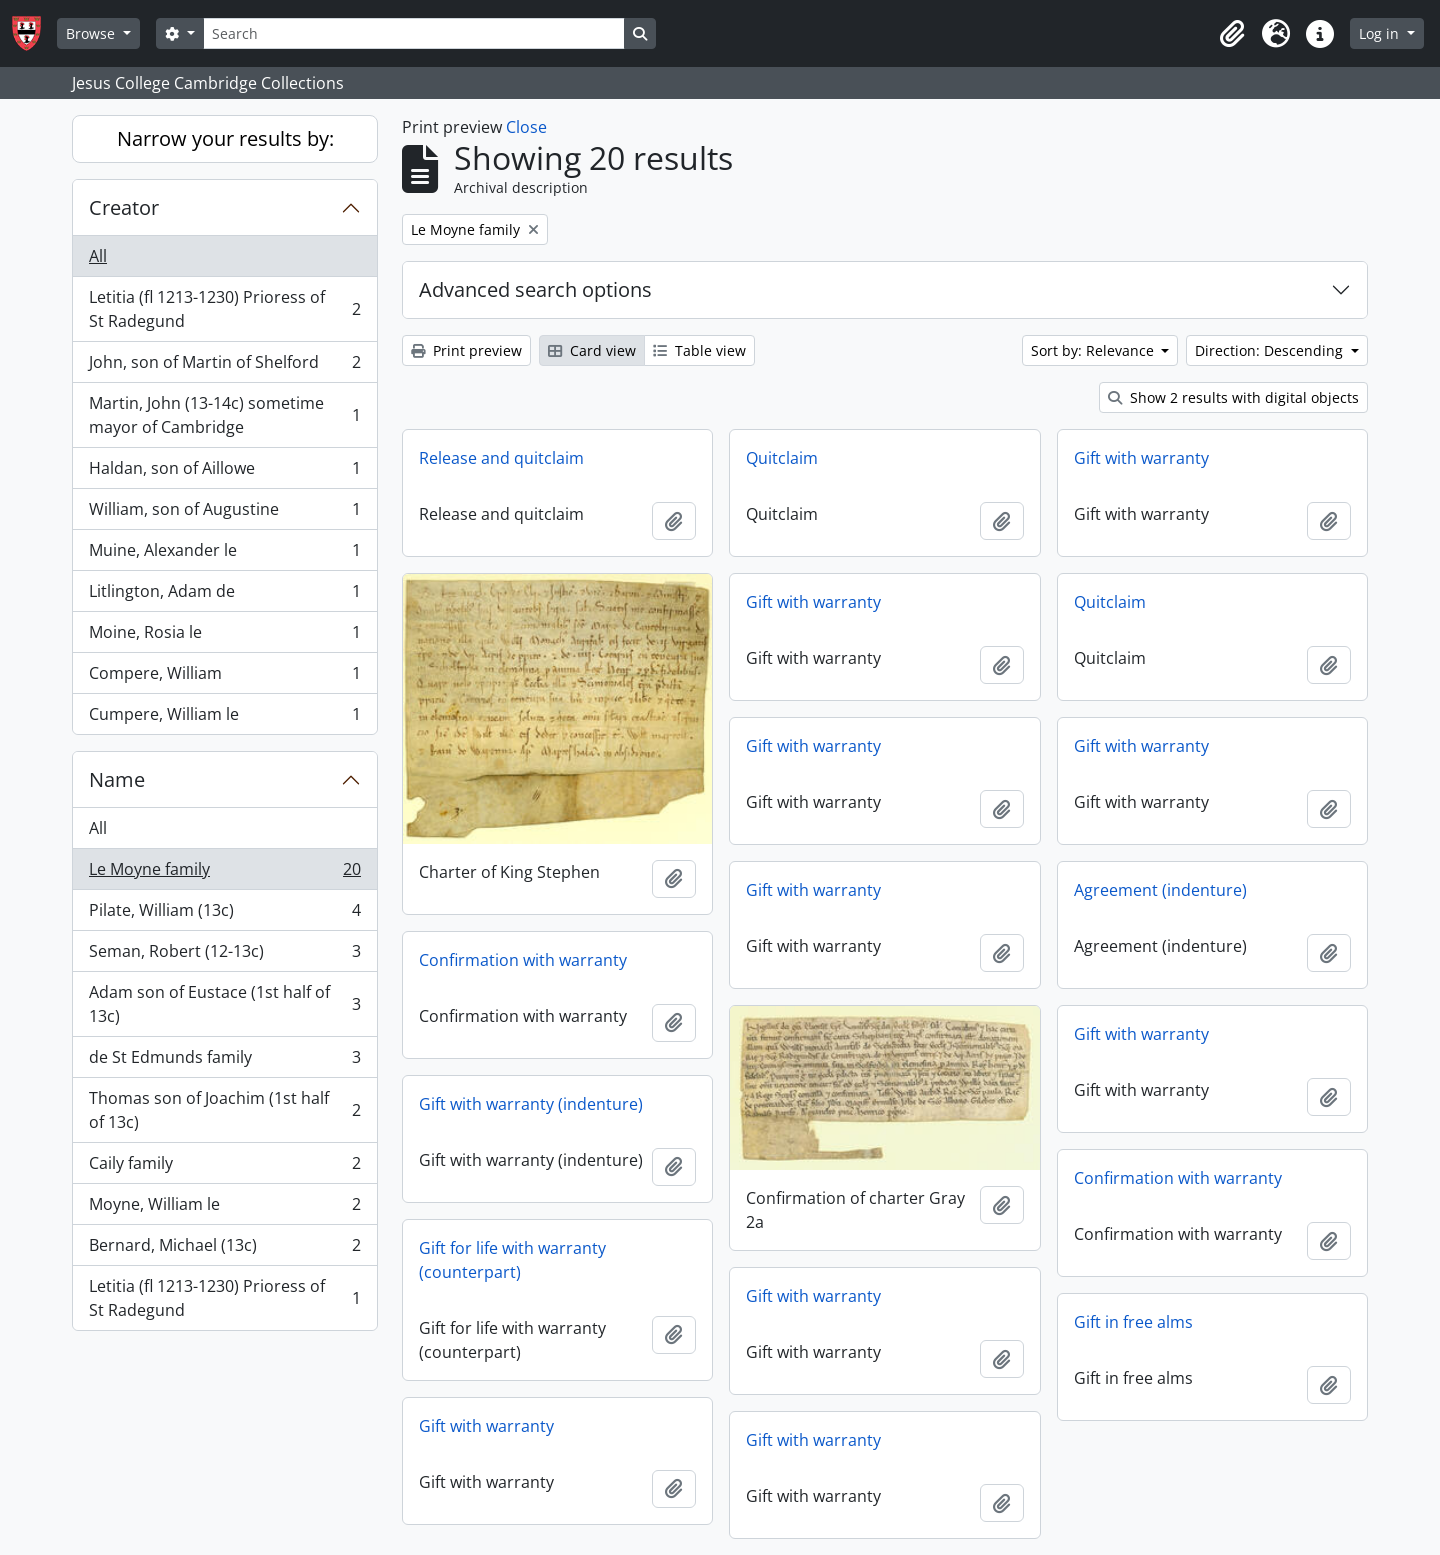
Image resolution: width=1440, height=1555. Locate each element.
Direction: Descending (1271, 350)
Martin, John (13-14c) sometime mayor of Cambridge (224, 415)
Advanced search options (535, 289)
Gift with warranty (1141, 458)
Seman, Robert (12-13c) (224, 955)
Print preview (466, 350)
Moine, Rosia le (224, 636)
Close (526, 127)
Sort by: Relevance (1094, 350)
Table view (699, 350)
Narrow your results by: (225, 138)
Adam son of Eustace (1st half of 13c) (224, 1004)
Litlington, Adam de (224, 595)
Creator (124, 207)
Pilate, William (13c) (224, 914)
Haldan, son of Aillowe (224, 472)
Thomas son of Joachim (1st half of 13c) (224, 1110)
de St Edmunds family (224, 1061)
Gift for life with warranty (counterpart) (512, 1260)
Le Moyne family (224, 873)
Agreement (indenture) (1160, 890)
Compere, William (224, 677)
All (98, 256)
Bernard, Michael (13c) (224, 1249)
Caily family (224, 1167)
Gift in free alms (1133, 1322)
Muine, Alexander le (224, 554)
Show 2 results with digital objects (1233, 397)
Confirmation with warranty (523, 960)
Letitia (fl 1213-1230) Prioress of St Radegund (224, 309)
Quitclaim (782, 458)
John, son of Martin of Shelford (224, 366)
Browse (92, 33)
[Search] (414, 33)
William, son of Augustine (224, 513)
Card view (592, 350)
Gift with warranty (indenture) (531, 1104)
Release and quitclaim (501, 458)
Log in (1381, 33)
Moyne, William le (224, 1208)
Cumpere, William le (224, 718)
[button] (1232, 34)
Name (117, 779)
